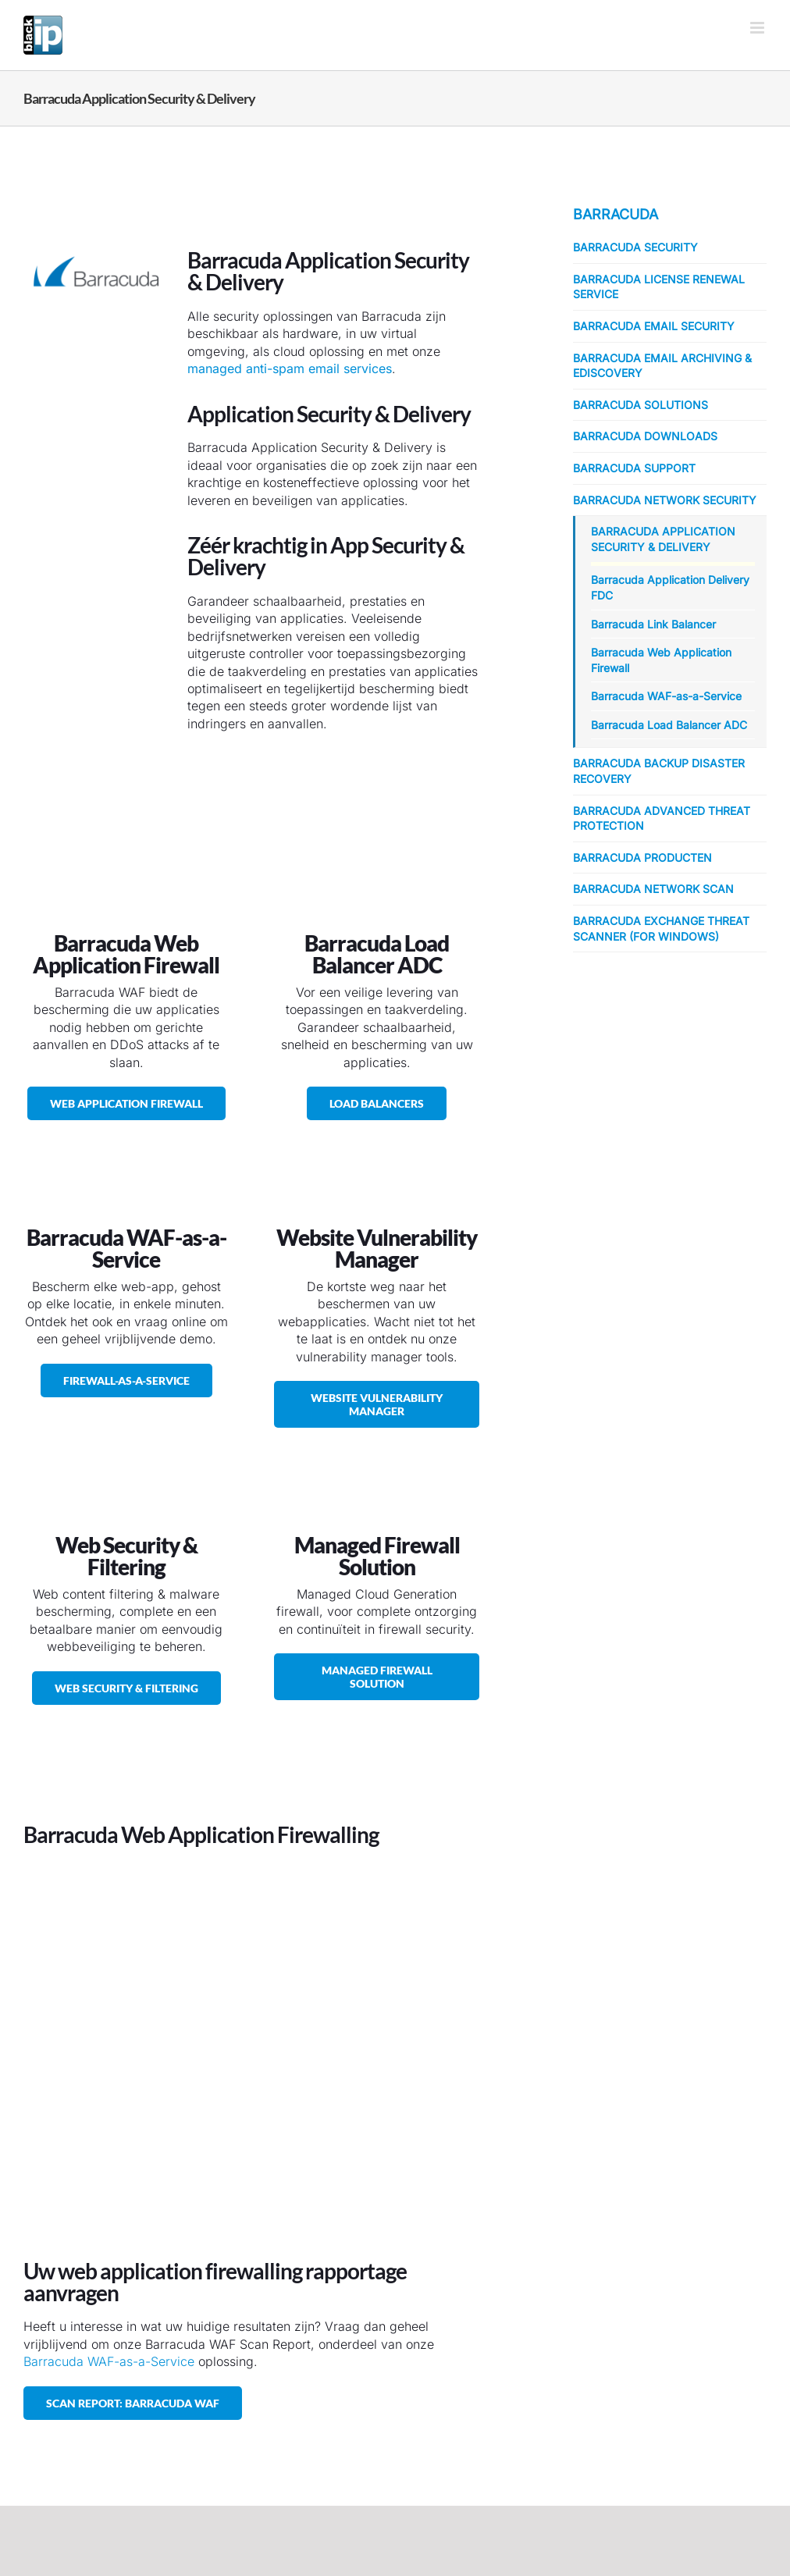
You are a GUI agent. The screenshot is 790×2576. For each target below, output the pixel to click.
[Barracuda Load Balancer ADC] (377, 1103)
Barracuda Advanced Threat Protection (661, 818)
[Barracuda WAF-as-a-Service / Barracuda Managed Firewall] (126, 1380)
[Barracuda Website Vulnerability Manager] (376, 1404)
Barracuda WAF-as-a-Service (108, 2361)
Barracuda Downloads (645, 436)
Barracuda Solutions (640, 404)
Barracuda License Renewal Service (659, 286)
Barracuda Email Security (654, 326)
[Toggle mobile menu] (758, 28)
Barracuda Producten (642, 857)
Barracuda (615, 214)
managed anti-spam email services (289, 368)
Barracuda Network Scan (653, 888)
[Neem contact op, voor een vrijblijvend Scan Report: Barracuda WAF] (132, 2403)
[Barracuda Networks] (96, 230)
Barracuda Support (634, 468)
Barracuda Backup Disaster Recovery (659, 770)
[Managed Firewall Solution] (376, 1676)
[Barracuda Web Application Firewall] (126, 1103)
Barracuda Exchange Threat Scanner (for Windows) (661, 928)
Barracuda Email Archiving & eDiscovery (662, 365)
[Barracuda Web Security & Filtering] (126, 1688)
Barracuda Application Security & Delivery (663, 539)
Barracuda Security (635, 247)
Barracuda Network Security (664, 500)
